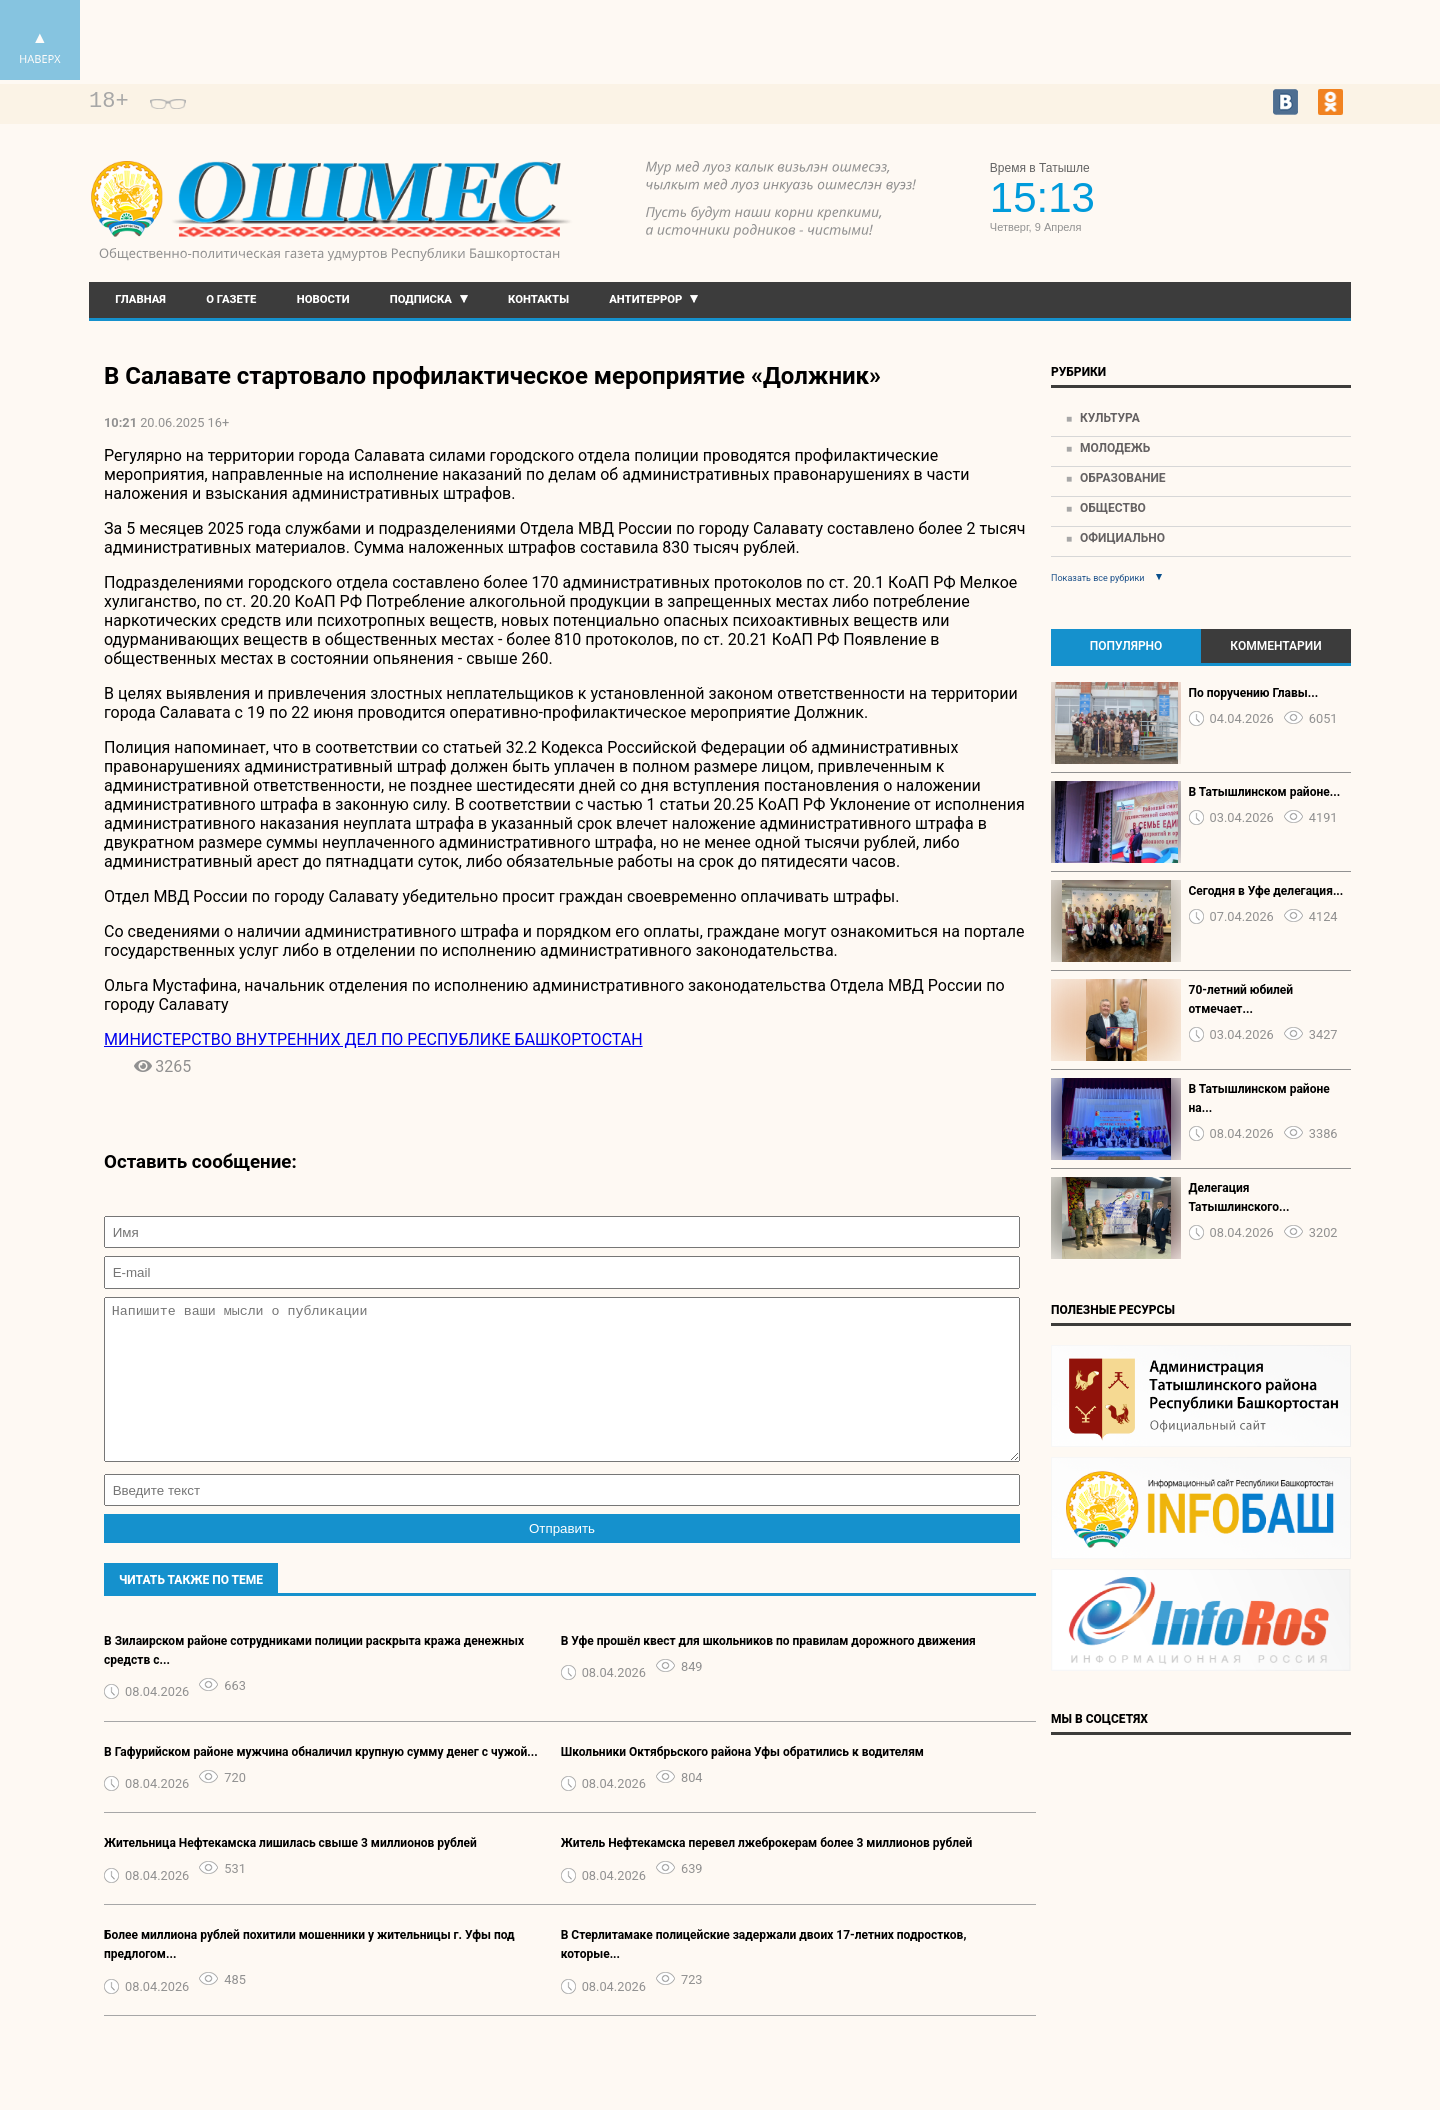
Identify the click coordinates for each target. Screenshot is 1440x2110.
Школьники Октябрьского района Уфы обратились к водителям (742, 1782)
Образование (1123, 478)
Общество (1113, 508)
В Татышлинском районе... (1265, 792)
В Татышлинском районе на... (1259, 1098)
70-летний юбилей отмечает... (1241, 999)
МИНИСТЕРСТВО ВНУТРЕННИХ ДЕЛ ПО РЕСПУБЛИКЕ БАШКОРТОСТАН (373, 1039)
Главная (140, 299)
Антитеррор (645, 299)
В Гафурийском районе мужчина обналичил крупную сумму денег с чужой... (321, 1782)
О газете (231, 299)
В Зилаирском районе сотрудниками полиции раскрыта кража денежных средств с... (314, 1680)
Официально (1122, 538)
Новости (323, 299)
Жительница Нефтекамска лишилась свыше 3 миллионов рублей (290, 1873)
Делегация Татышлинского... (1239, 1197)
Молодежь (1115, 448)
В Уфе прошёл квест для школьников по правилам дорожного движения (768, 1671)
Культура (1110, 418)
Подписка (421, 299)
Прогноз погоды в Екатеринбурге (1259, 200)
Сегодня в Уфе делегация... (1266, 891)
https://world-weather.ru (1259, 182)
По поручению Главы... (1254, 693)
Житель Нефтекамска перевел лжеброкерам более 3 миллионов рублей (767, 1873)
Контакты (538, 299)
